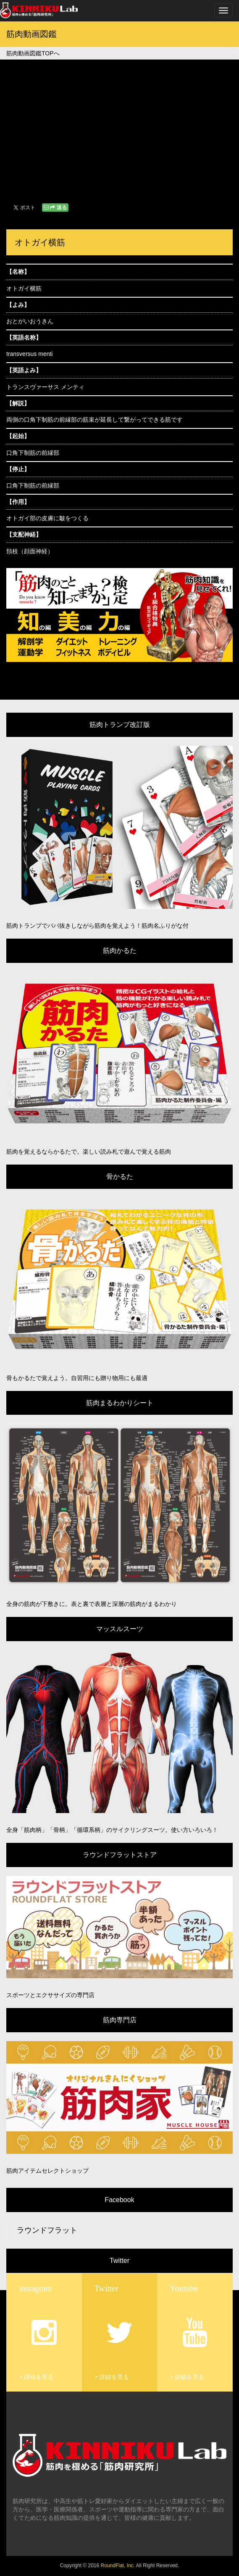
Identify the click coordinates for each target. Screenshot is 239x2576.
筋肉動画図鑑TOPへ (33, 53)
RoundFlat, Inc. (118, 2565)
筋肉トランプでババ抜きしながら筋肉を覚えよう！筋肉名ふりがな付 (97, 925)
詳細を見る (38, 2377)
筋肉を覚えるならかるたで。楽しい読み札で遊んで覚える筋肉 (88, 1151)
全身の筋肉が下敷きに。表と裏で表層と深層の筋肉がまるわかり (91, 1604)
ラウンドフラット (47, 2230)
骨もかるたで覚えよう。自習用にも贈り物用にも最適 (76, 1378)
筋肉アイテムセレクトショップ (47, 2170)
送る (55, 207)
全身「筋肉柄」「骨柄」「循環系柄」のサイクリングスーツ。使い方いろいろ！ (112, 1829)
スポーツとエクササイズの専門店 (50, 1995)
